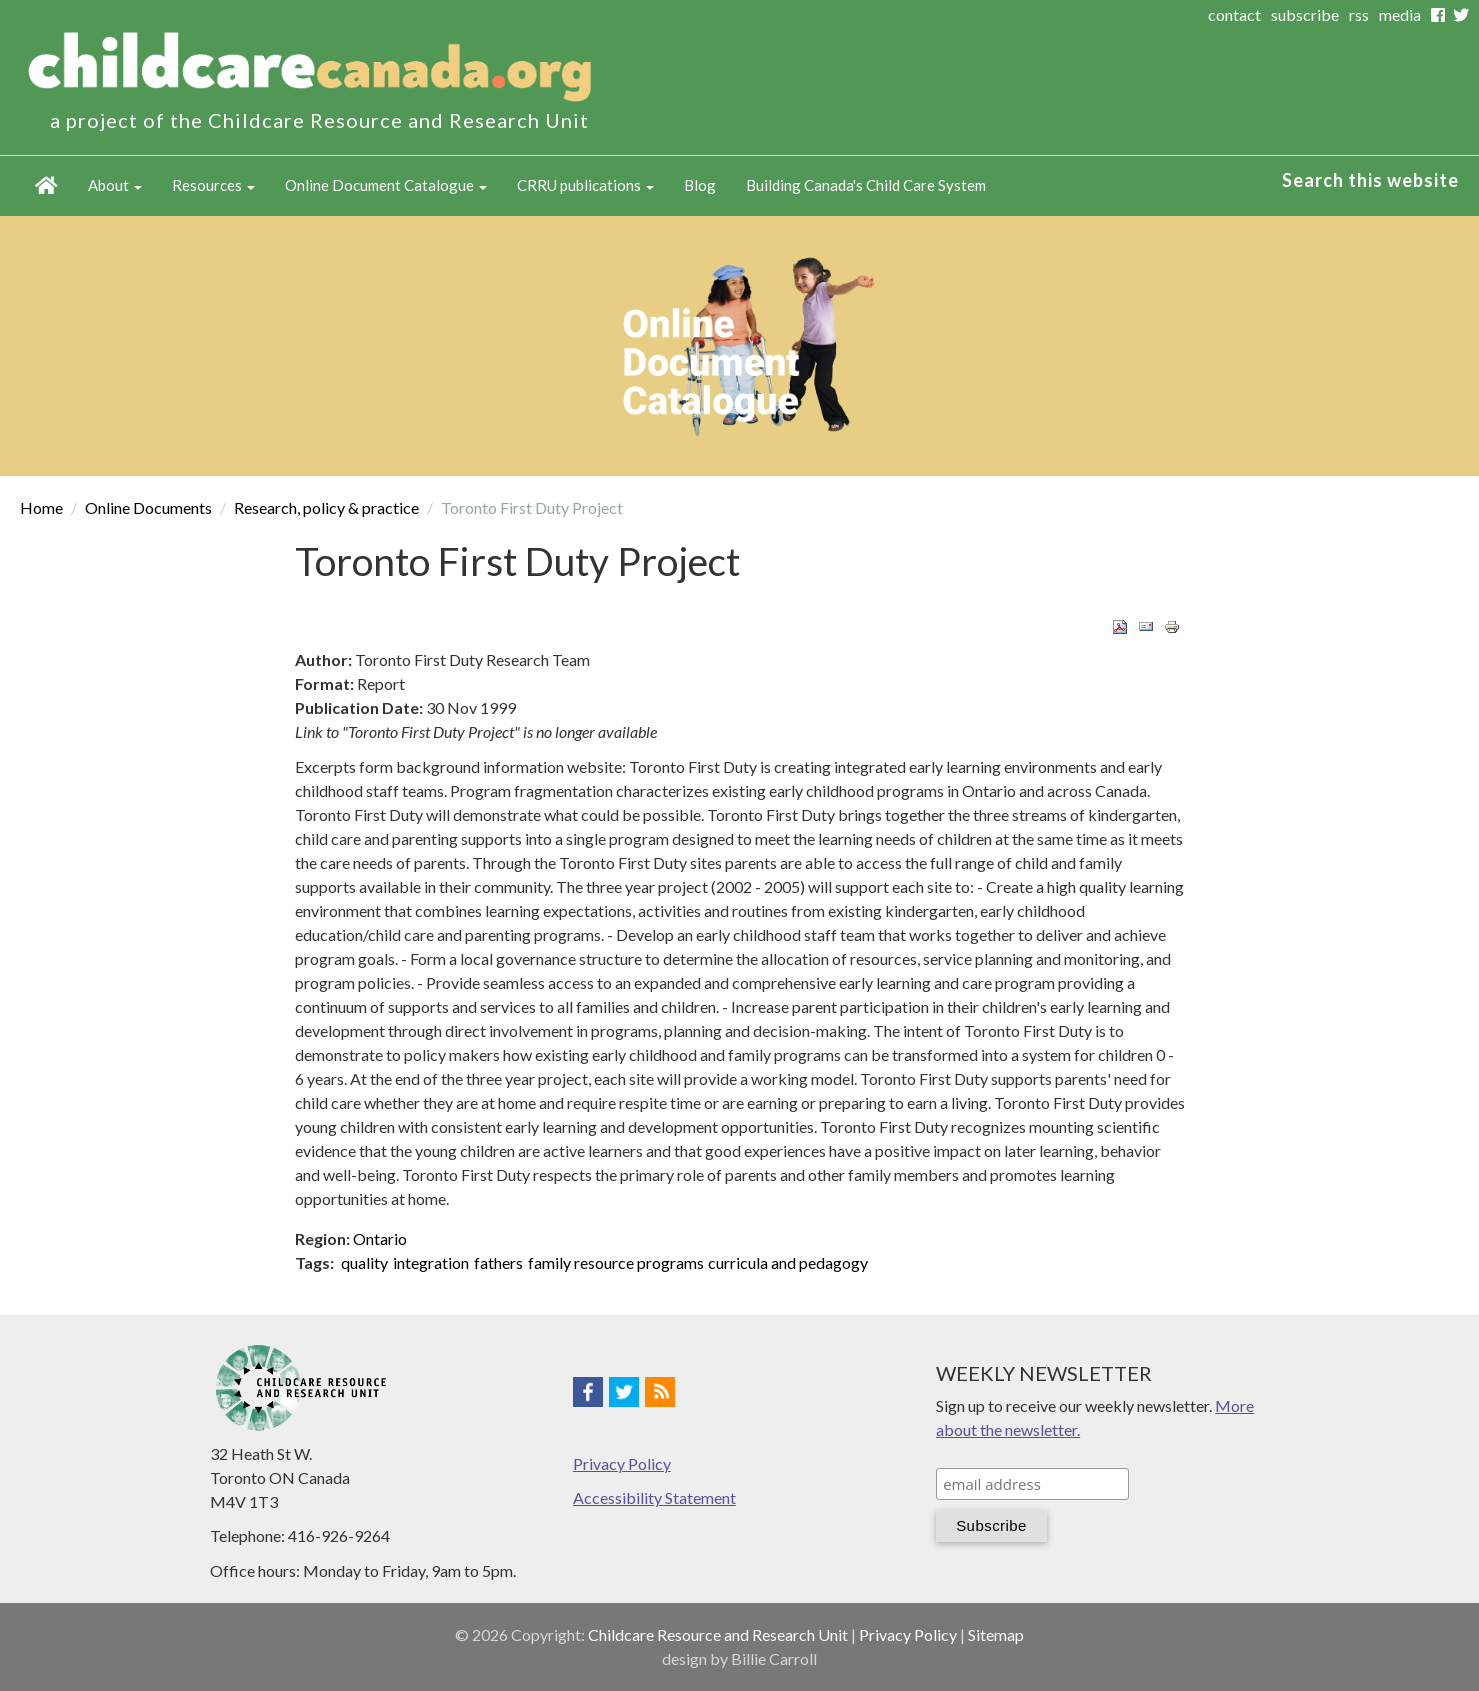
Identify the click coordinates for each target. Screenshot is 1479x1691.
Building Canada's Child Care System (866, 185)
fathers (498, 1262)
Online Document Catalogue (386, 185)
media (1400, 14)
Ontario (380, 1238)
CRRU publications (585, 185)
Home (46, 186)
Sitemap (996, 1634)
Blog (700, 185)
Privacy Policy (622, 1463)
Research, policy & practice (326, 507)
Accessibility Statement (654, 1497)
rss (1359, 14)
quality (364, 1262)
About (115, 185)
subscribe (1305, 14)
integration (431, 1262)
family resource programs (616, 1262)
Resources (213, 185)
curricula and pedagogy (788, 1262)
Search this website (1370, 180)
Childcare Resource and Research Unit (718, 1634)
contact (1234, 14)
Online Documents (148, 507)
